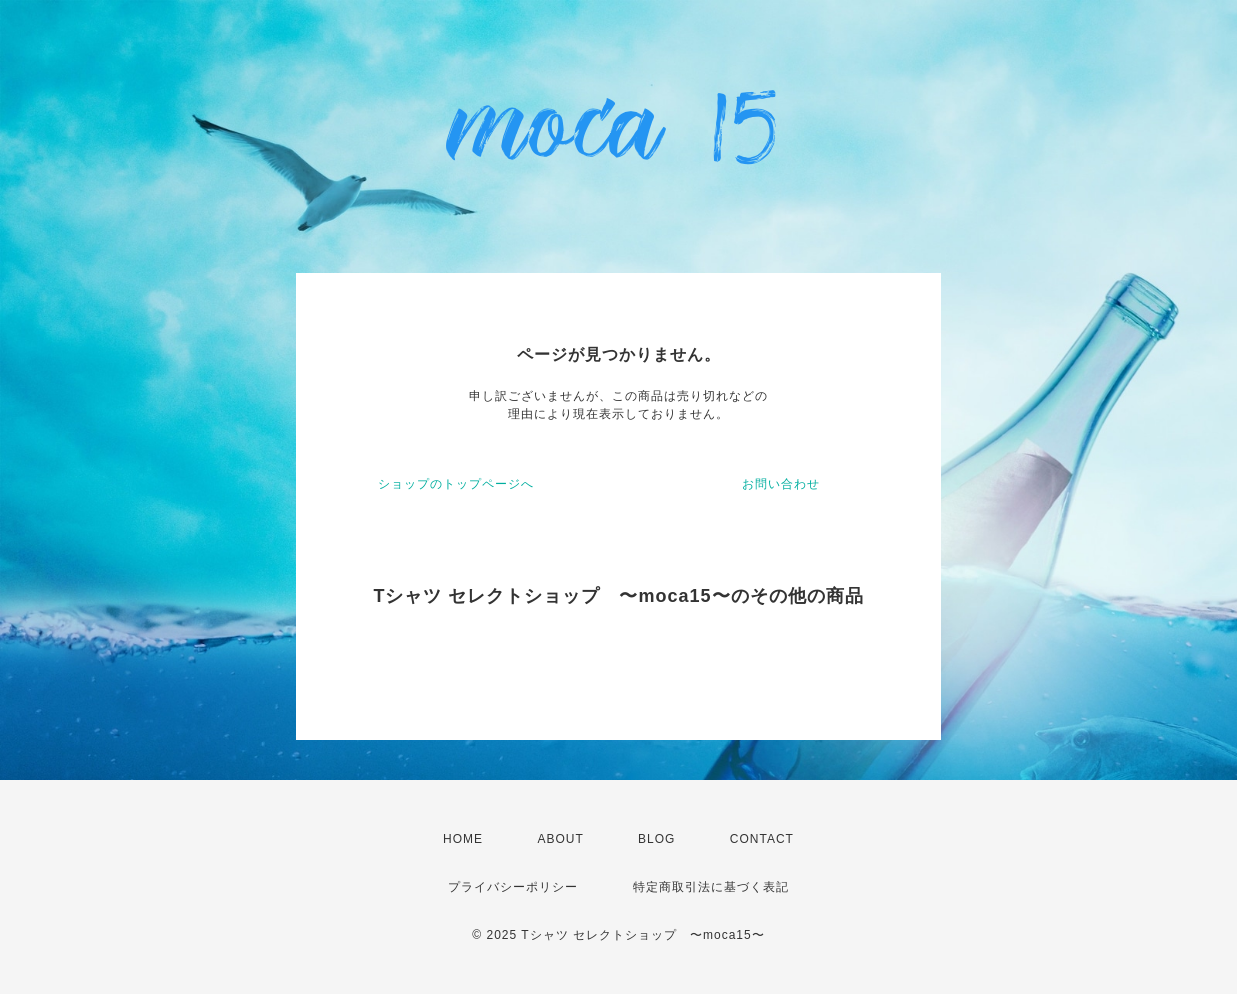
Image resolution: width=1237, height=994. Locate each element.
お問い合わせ (781, 484)
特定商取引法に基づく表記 (711, 887)
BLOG (656, 839)
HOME (463, 839)
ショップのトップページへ (456, 484)
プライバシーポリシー (513, 887)
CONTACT (762, 839)
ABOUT (560, 839)
